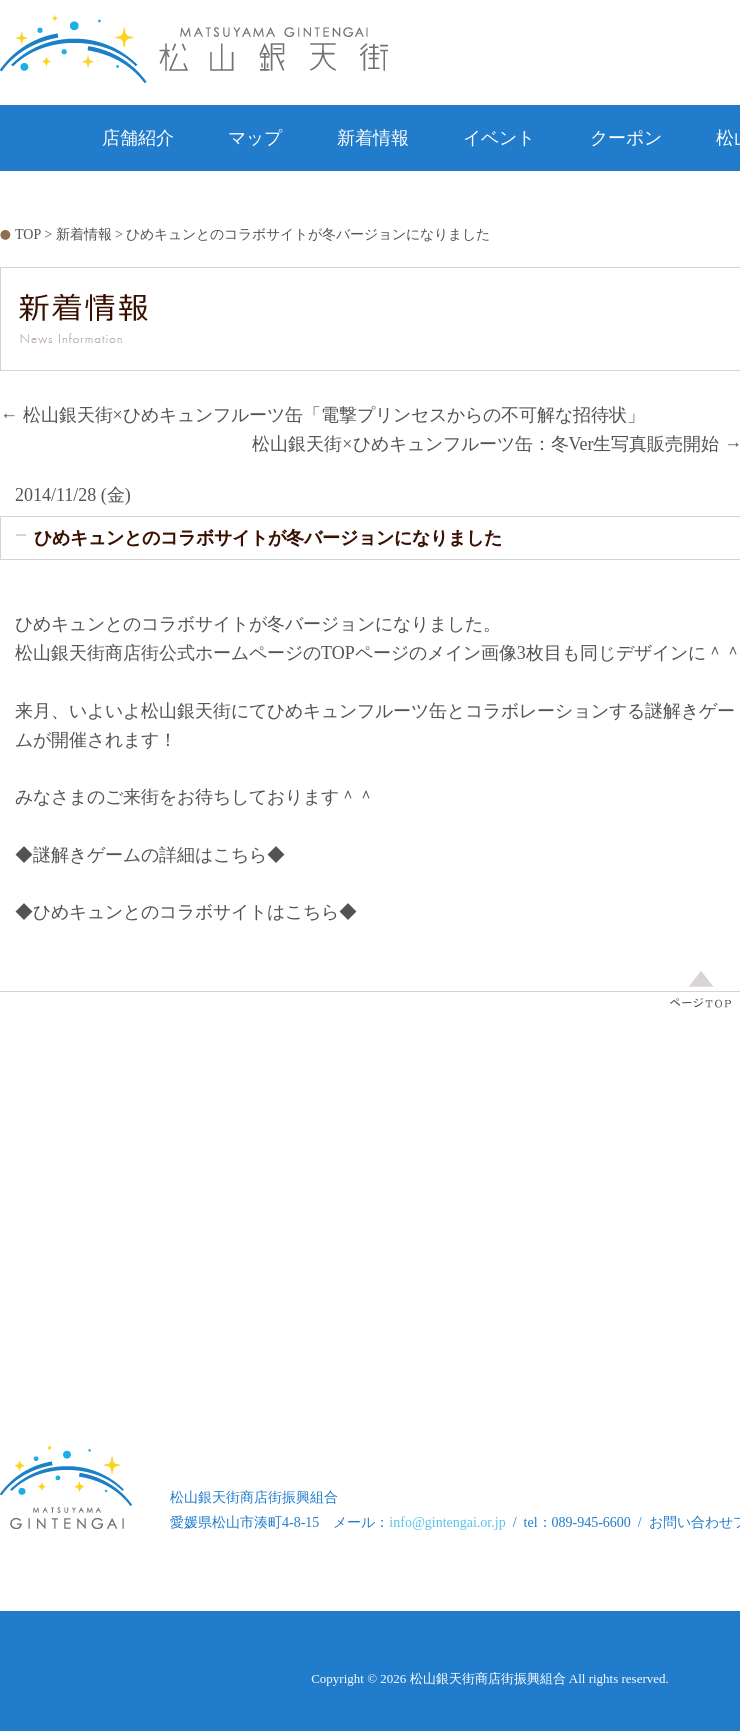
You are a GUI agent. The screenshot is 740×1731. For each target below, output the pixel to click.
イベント (499, 138)
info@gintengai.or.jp (447, 1522)
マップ (255, 138)
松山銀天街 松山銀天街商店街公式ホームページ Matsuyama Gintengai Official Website (194, 49)
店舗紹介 (138, 138)
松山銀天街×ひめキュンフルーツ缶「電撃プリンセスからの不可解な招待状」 (322, 415)
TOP (28, 234)
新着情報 (373, 138)
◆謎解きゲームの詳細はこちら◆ (150, 855)
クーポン (626, 138)
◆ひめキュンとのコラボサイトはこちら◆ (186, 912)
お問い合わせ (490, 204)
